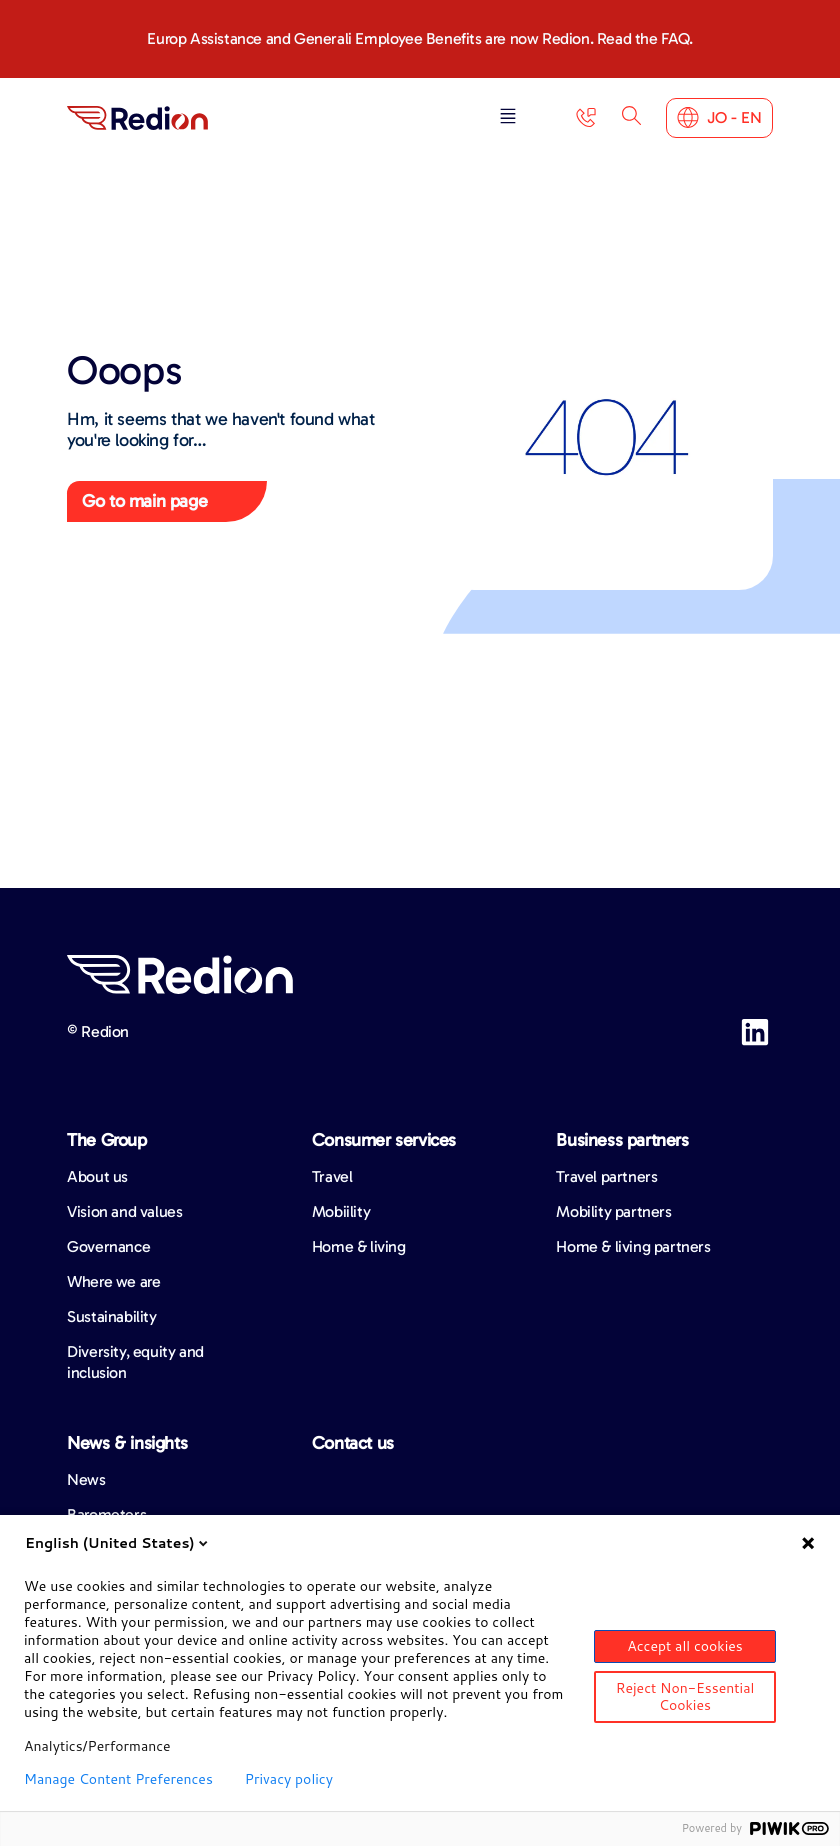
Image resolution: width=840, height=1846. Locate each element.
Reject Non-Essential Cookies (685, 1696)
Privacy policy (289, 1779)
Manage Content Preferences (118, 1779)
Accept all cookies (685, 1646)
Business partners (622, 1140)
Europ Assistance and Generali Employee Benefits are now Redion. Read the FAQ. (419, 38)
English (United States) (118, 1543)
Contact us (353, 1443)
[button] (508, 117)
